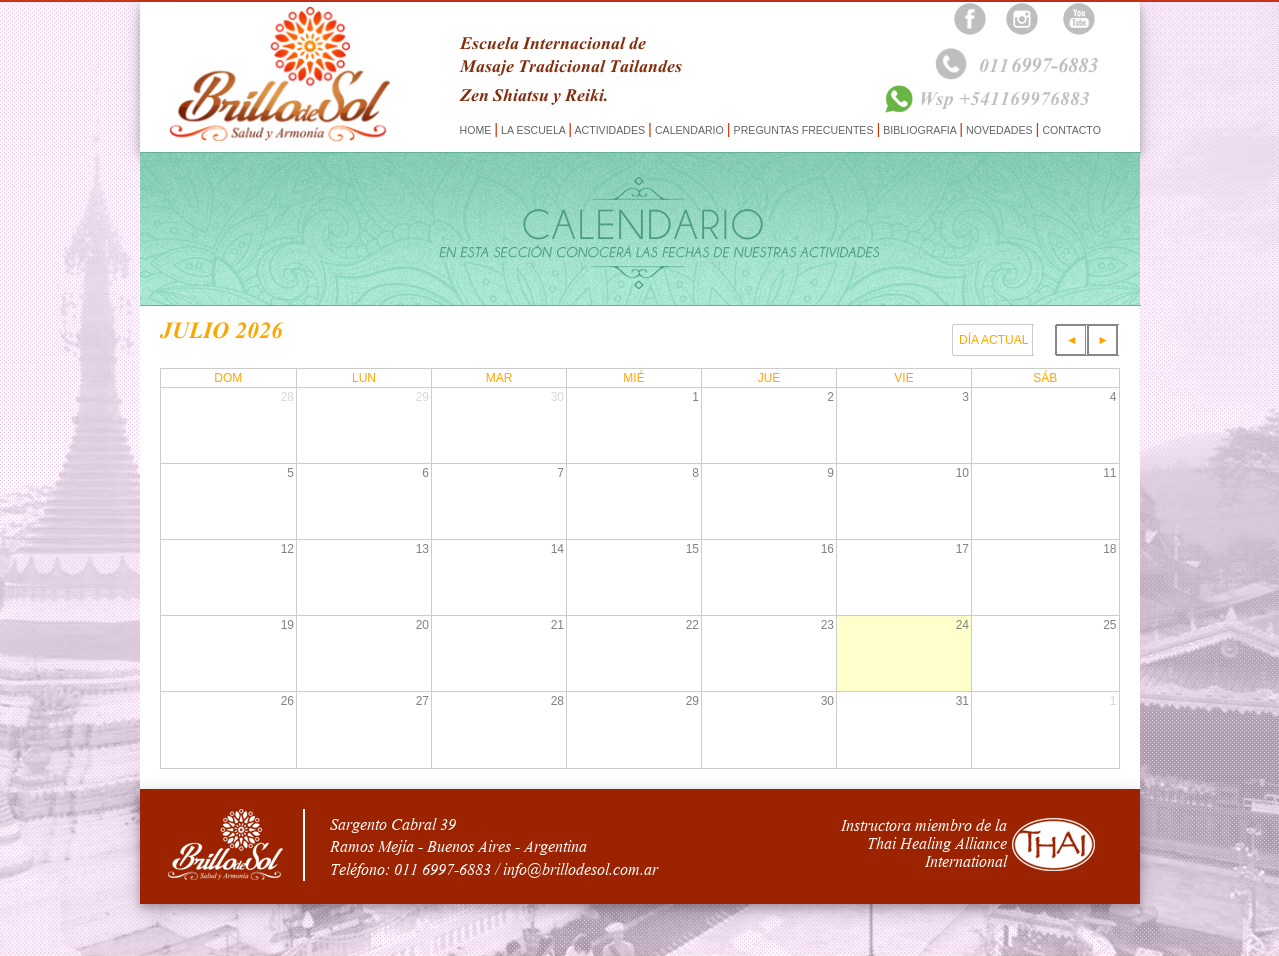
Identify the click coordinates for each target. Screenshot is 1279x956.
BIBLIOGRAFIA (919, 130)
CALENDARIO (689, 130)
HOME (477, 130)
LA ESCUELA (533, 130)
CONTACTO (1069, 130)
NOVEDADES (999, 130)
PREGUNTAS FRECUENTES (804, 130)
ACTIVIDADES (610, 130)
